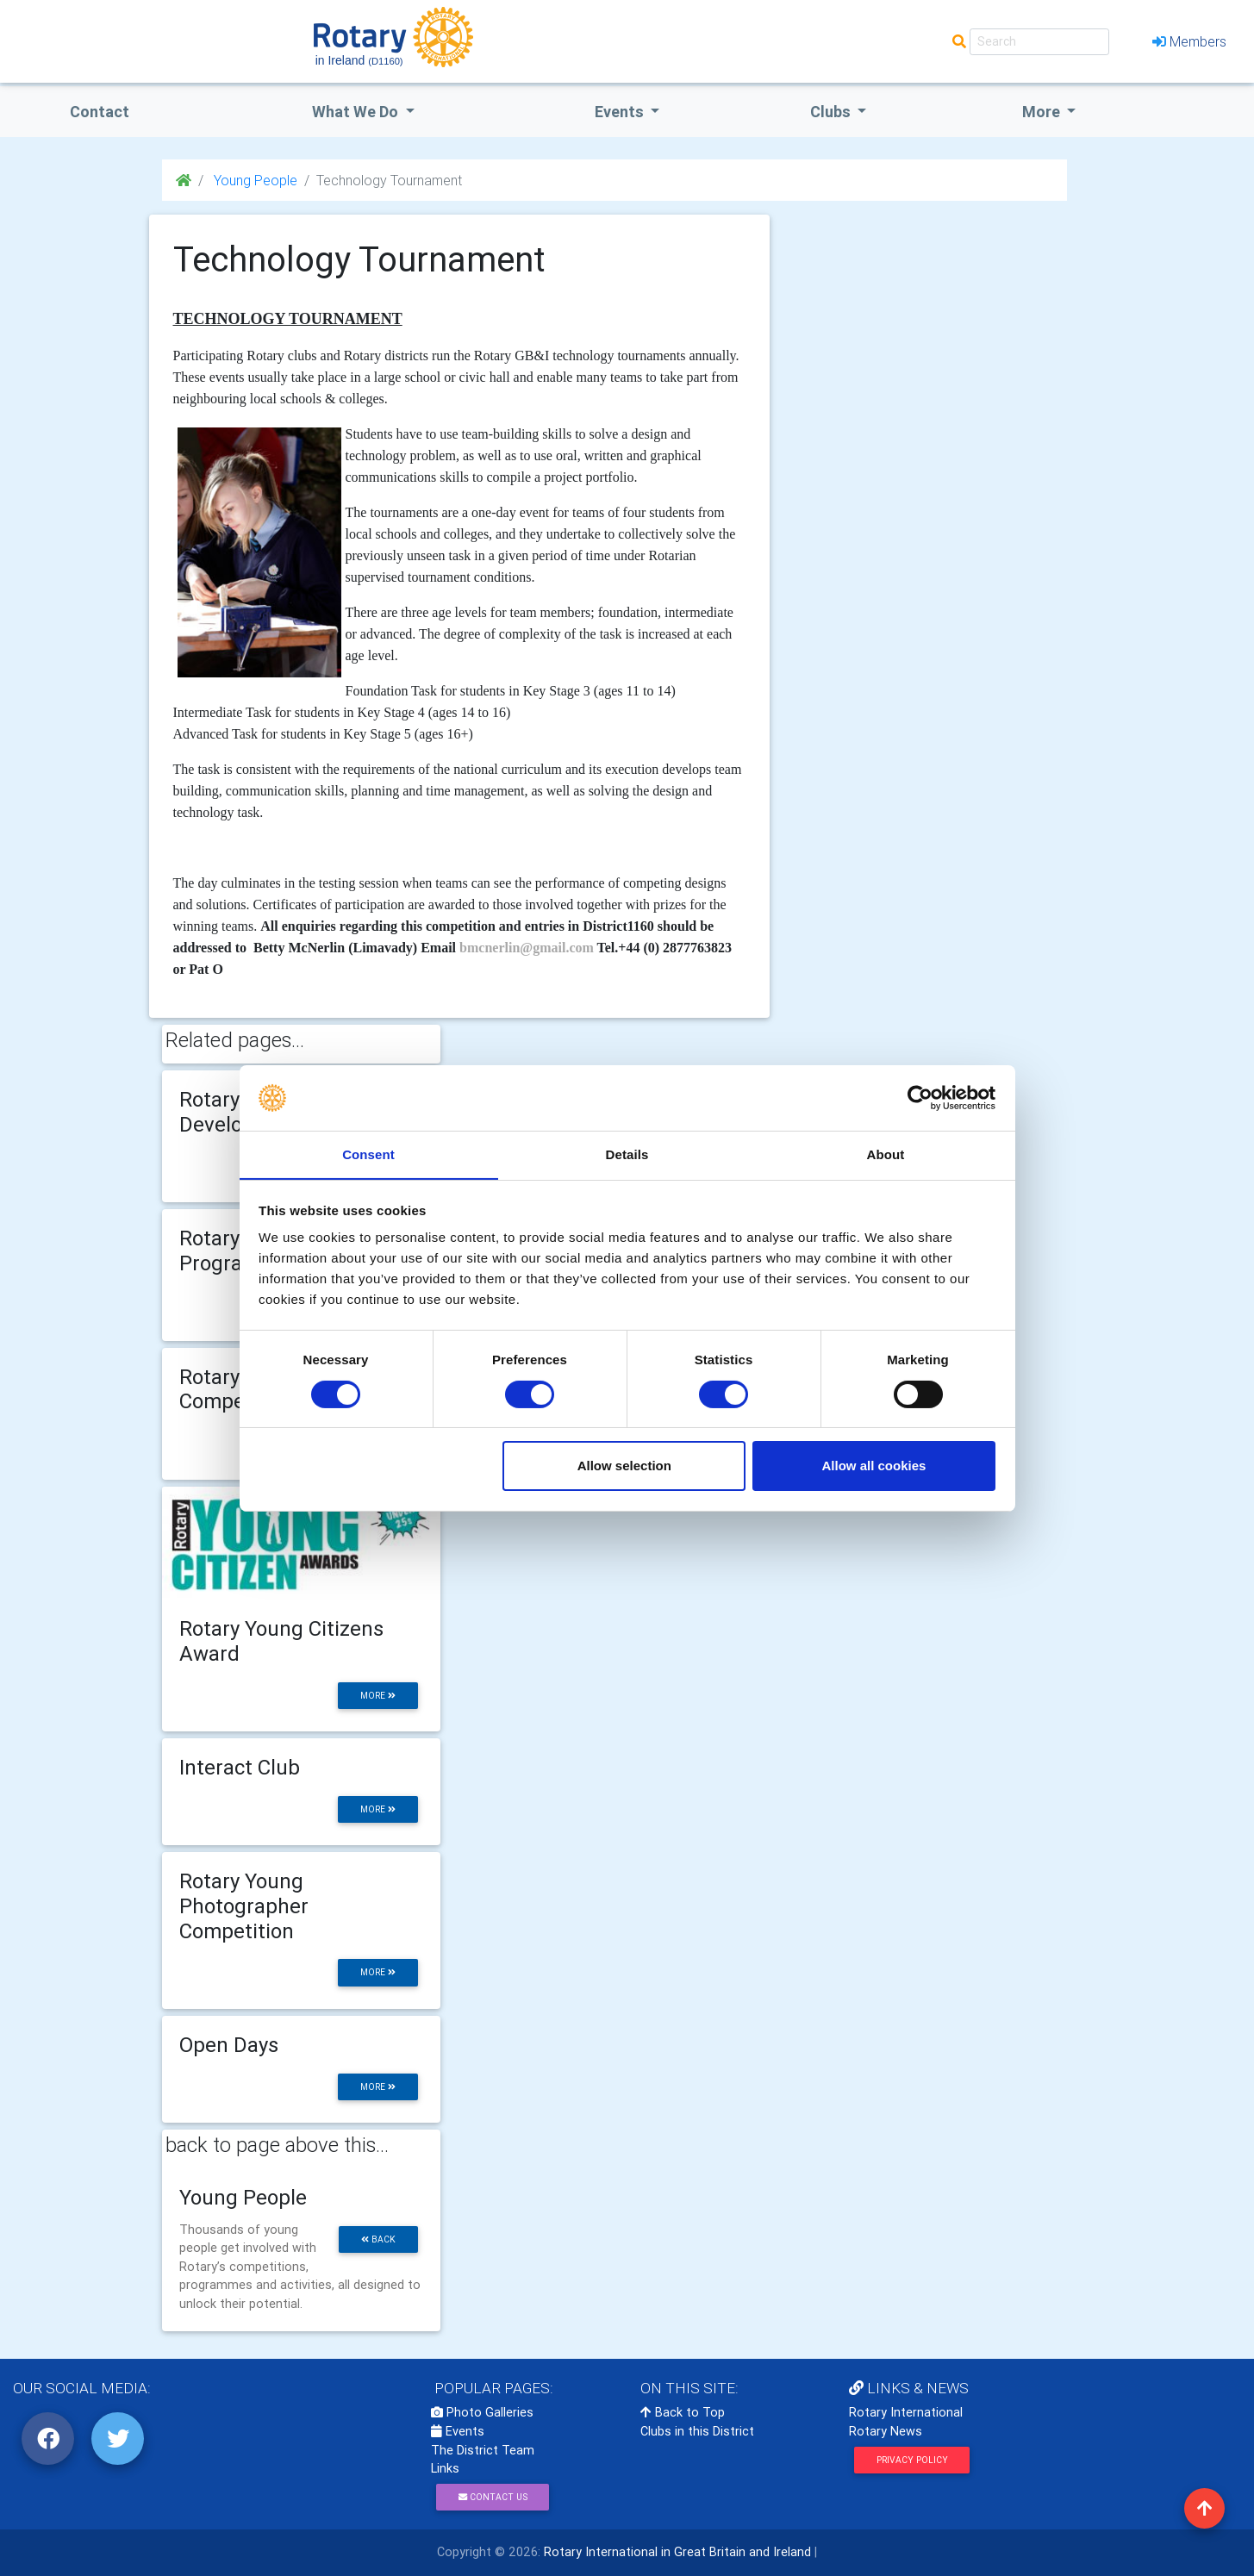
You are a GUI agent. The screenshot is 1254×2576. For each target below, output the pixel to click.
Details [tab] (627, 1154)
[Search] (1039, 41)
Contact (99, 112)
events (621, 112)
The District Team (482, 2450)
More (1043, 112)
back (378, 2239)
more (378, 1695)
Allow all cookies (873, 1466)
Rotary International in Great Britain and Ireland (675, 2552)
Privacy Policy (912, 2460)
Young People (253, 180)
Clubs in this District (697, 2431)
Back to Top (682, 2412)
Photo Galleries (482, 2412)
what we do (357, 112)
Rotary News (885, 2431)
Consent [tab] (368, 1154)
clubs (832, 112)
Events (457, 2431)
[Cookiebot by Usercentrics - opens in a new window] (920, 1097)
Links (445, 2468)
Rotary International (906, 2412)
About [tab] (886, 1154)
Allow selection (624, 1466)
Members (1189, 41)
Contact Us (493, 2497)
